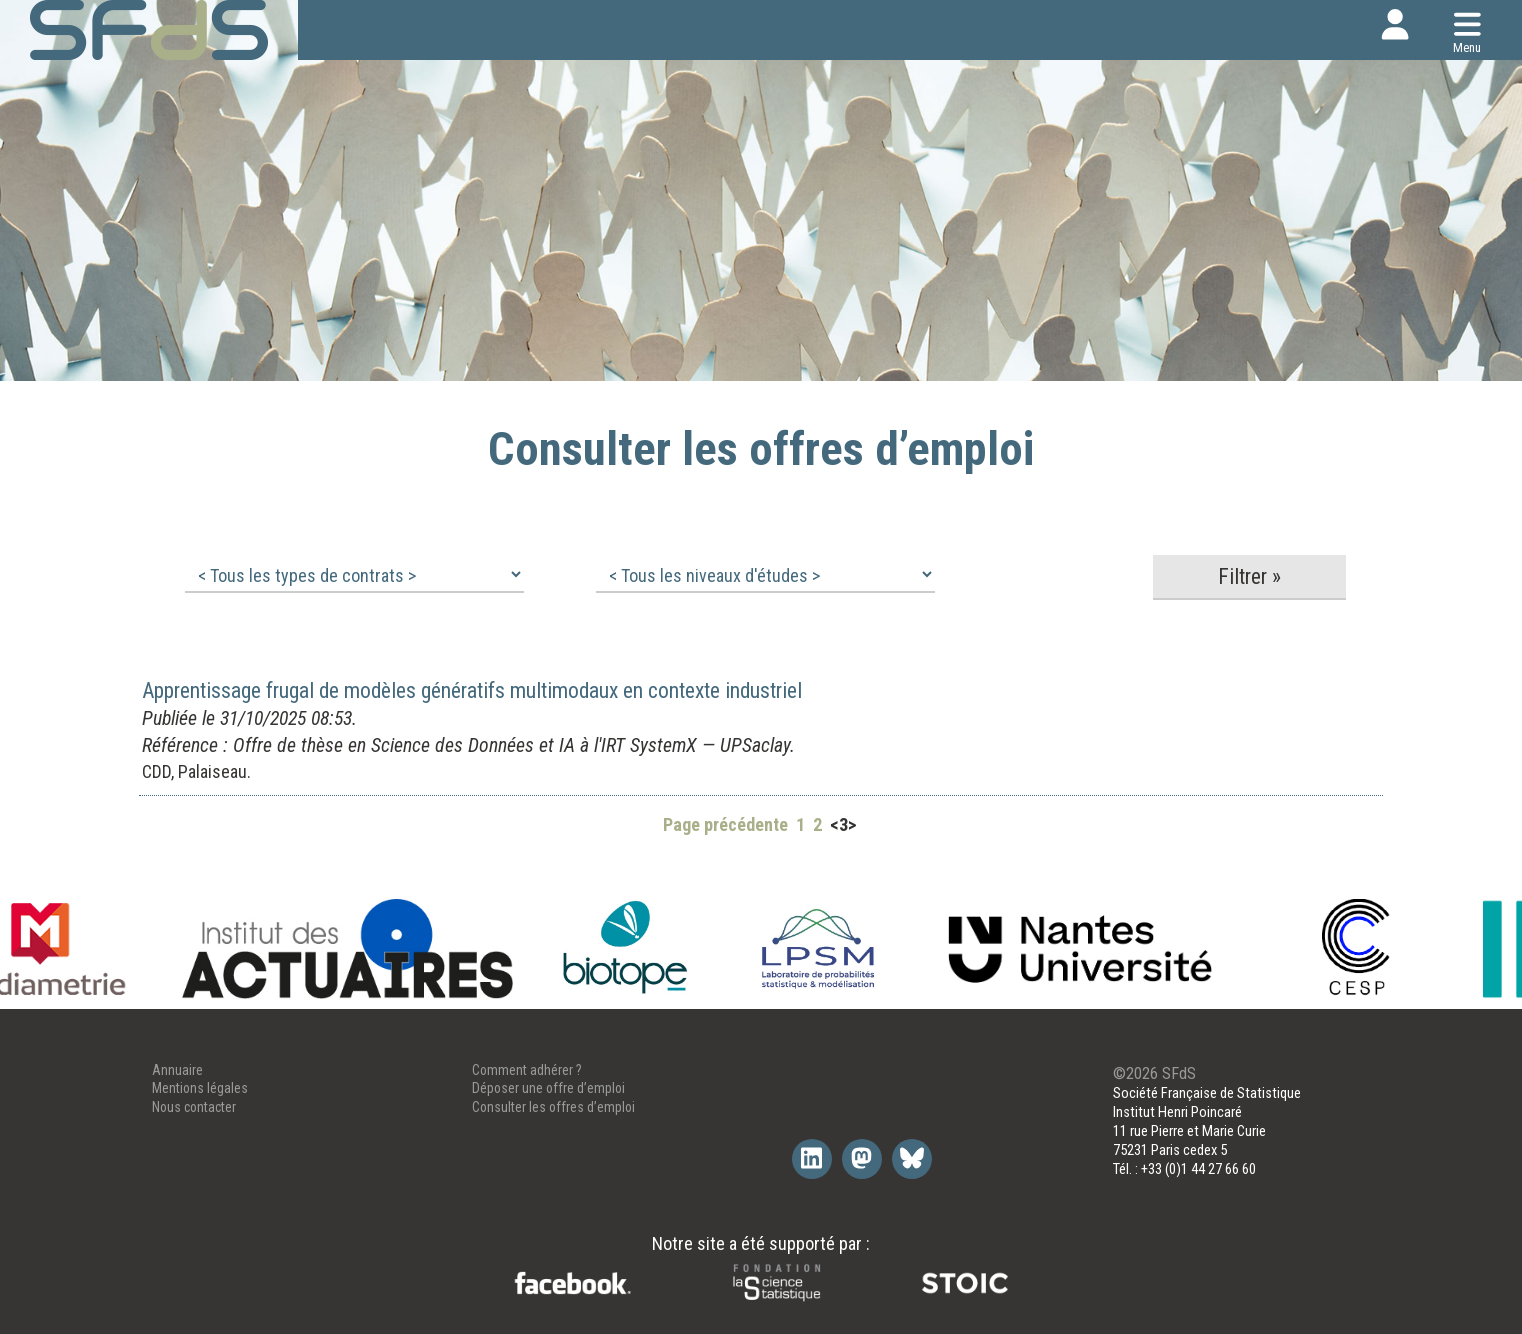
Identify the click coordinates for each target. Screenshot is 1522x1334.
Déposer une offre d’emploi (548, 1088)
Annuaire (177, 1070)
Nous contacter (194, 1107)
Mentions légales (200, 1088)
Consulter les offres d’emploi (553, 1107)
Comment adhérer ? (527, 1070)
